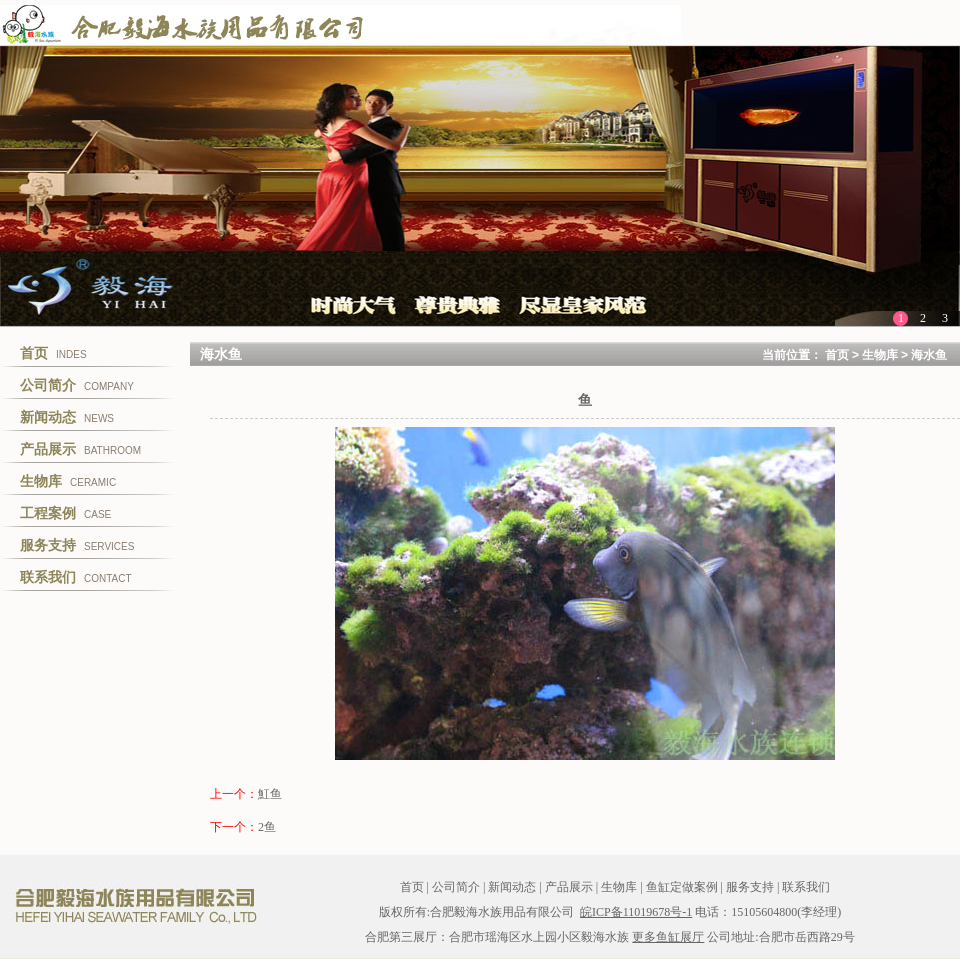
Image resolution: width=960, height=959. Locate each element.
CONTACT (76, 577)
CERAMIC (68, 481)
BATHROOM (80, 449)
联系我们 (806, 887)
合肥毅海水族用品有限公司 (135, 905)
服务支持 (750, 887)
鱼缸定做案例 (682, 887)
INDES (53, 353)
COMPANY (77, 385)
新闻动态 (512, 887)
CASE (65, 513)
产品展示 (569, 887)
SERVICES (77, 545)
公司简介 (456, 887)
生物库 (880, 355)
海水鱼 (929, 355)
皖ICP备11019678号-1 (636, 912)
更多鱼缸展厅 (668, 937)
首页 (837, 355)
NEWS (67, 417)
